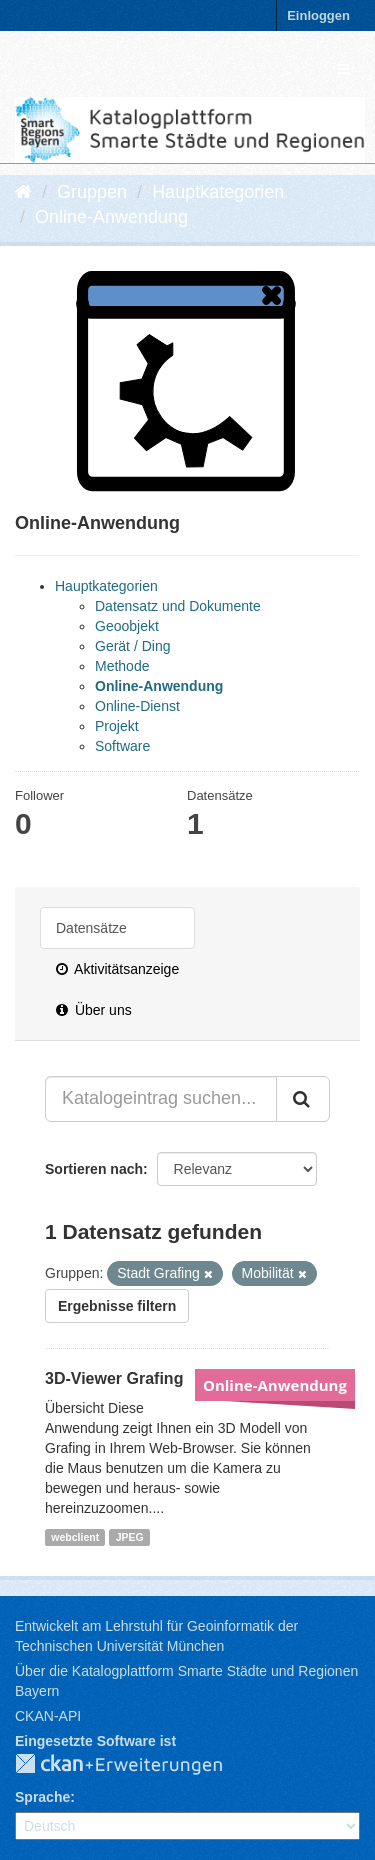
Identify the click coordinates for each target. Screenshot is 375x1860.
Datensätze (91, 928)
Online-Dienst (137, 706)
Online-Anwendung (111, 217)
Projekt (117, 726)
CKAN (135, 1765)
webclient (75, 1537)
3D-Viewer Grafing (114, 1378)
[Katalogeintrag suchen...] (161, 1099)
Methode (122, 666)
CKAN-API (48, 1716)
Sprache (42, 1797)
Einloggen (318, 15)
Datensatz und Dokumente (178, 606)
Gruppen (92, 192)
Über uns (94, 1010)
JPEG (130, 1537)
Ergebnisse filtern (117, 1306)
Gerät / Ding (132, 646)
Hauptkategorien (218, 192)
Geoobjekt (127, 626)
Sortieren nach (94, 1169)
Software (122, 746)
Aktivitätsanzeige (117, 969)
